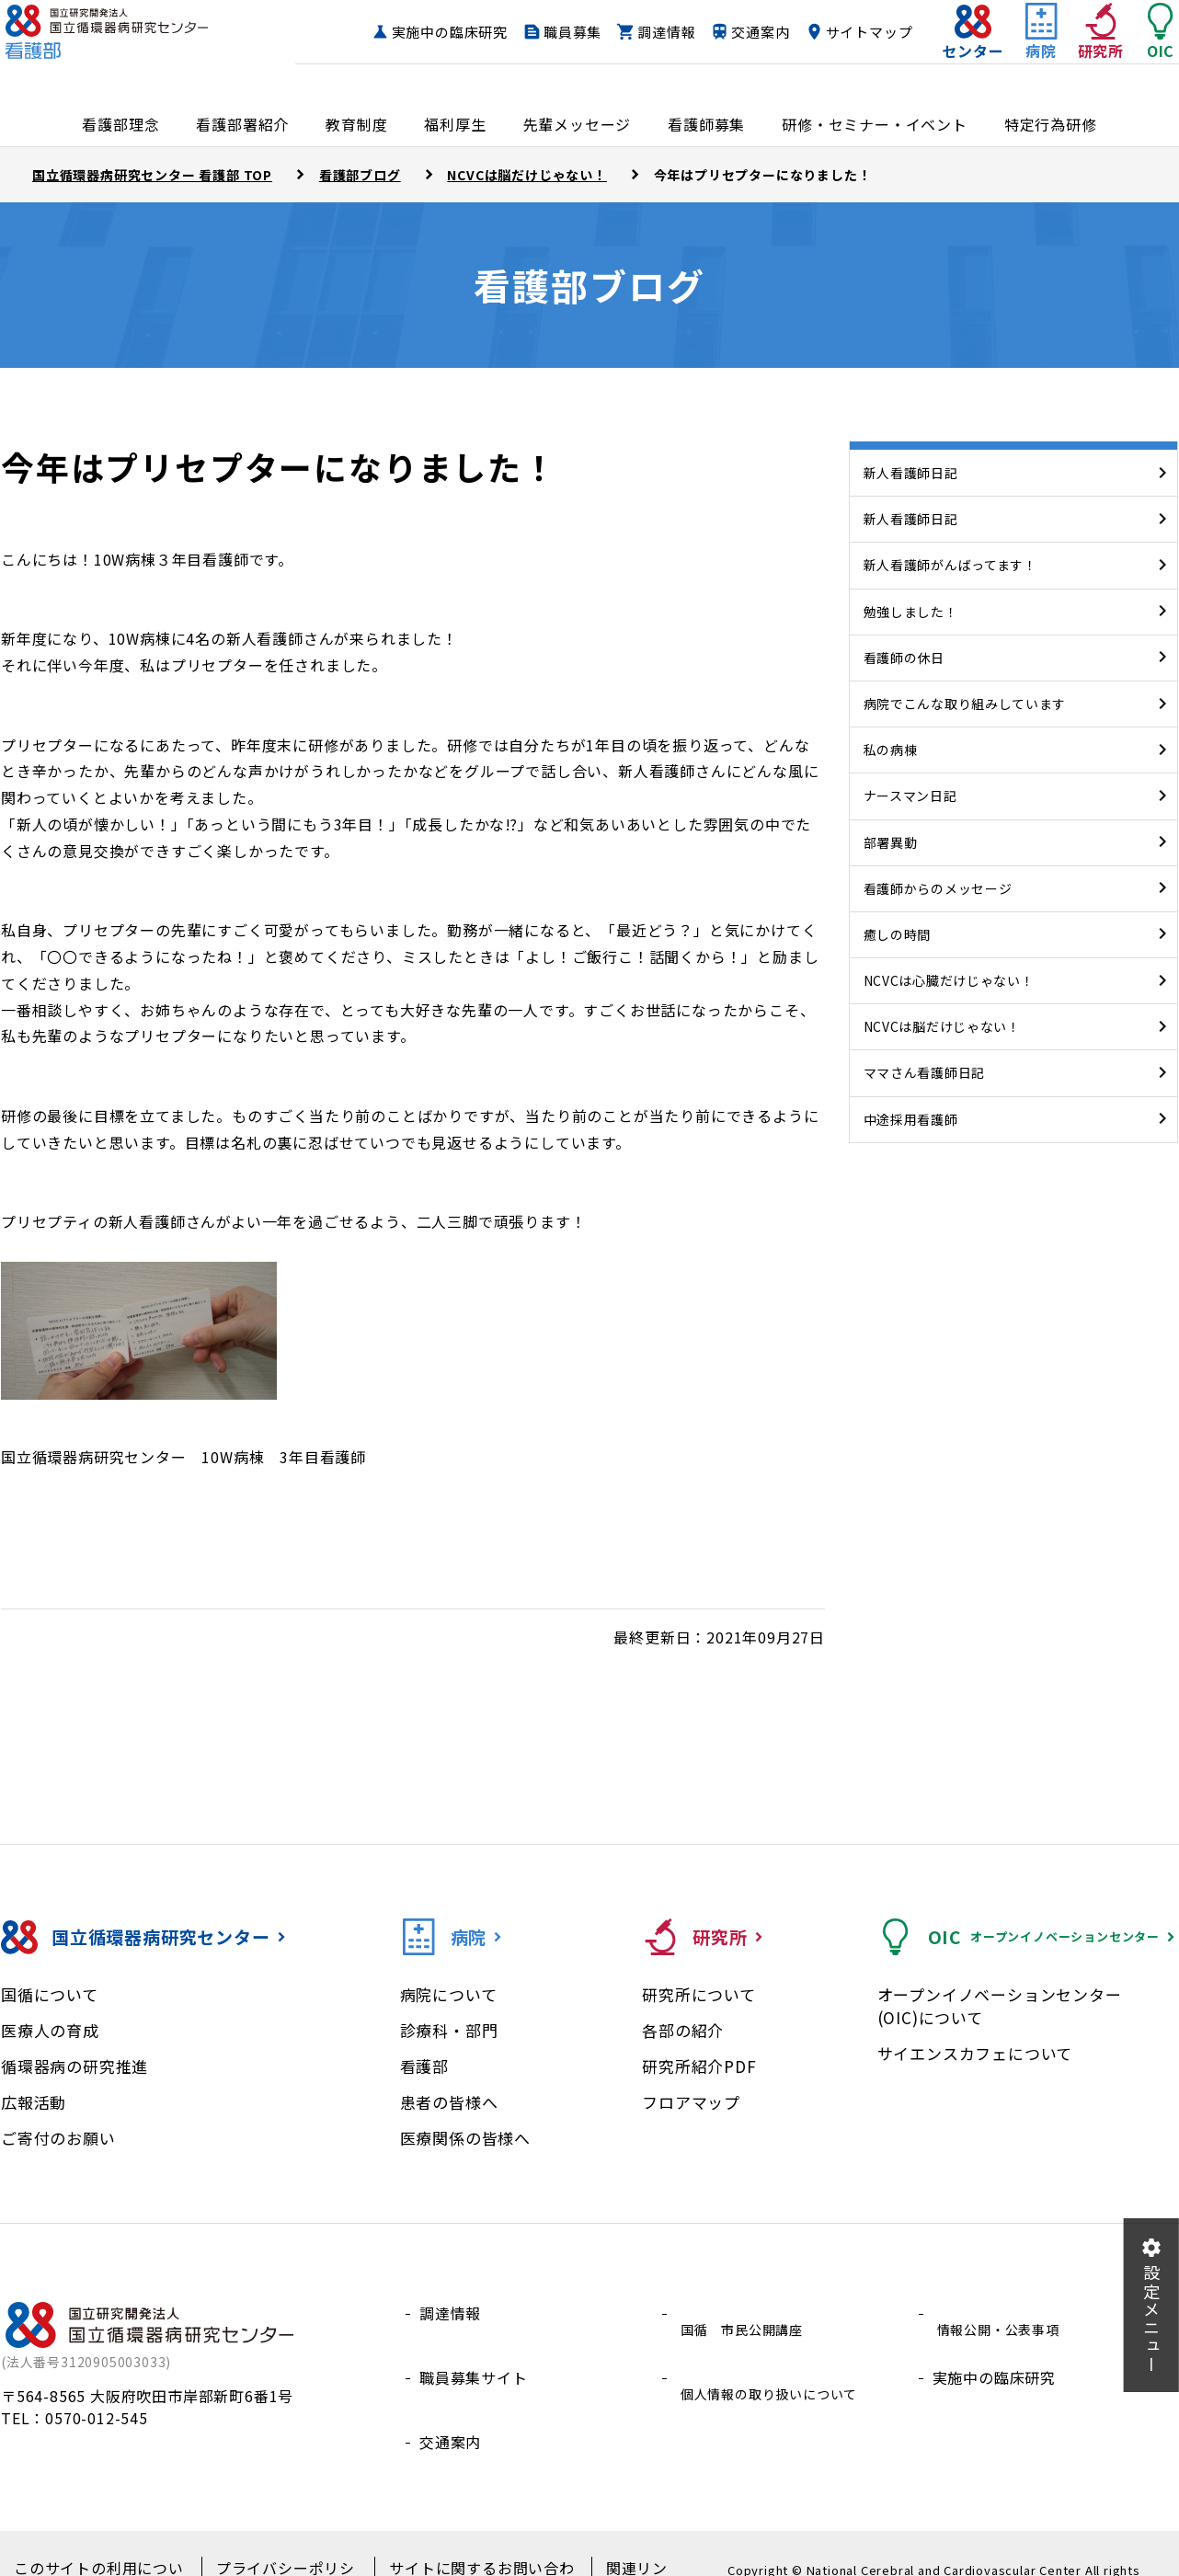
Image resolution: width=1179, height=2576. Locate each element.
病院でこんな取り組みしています (965, 703)
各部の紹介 (683, 2030)
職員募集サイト (473, 2357)
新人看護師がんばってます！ (950, 564)
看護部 (424, 2066)
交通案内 (847, 32)
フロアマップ (691, 2101)
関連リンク (614, 2540)
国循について (49, 1994)
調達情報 (753, 32)
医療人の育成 (50, 2030)
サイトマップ (832, 67)
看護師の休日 (904, 657)
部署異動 (891, 842)
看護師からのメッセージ (938, 888)
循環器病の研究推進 (74, 2066)
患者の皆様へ (449, 2101)
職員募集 (659, 32)
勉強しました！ (911, 611)
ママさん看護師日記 (924, 1072)
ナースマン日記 (910, 795)
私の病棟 (891, 749)
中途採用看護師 (911, 1119)
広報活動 (33, 2101)
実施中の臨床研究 (535, 32)
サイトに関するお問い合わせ (462, 2540)
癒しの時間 (898, 934)
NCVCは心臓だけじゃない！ (949, 980)
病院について (449, 1994)
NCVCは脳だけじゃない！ (942, 1026)
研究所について (699, 1994)
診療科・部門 (449, 2030)
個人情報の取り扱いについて (776, 2357)
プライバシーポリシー (278, 2540)
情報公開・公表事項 (1002, 2313)
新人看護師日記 (911, 473)
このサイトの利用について (100, 2540)
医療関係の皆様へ (465, 2137)
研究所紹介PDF (699, 2066)
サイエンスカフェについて (975, 2053)
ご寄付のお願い (58, 2137)
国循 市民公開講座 (745, 2313)
